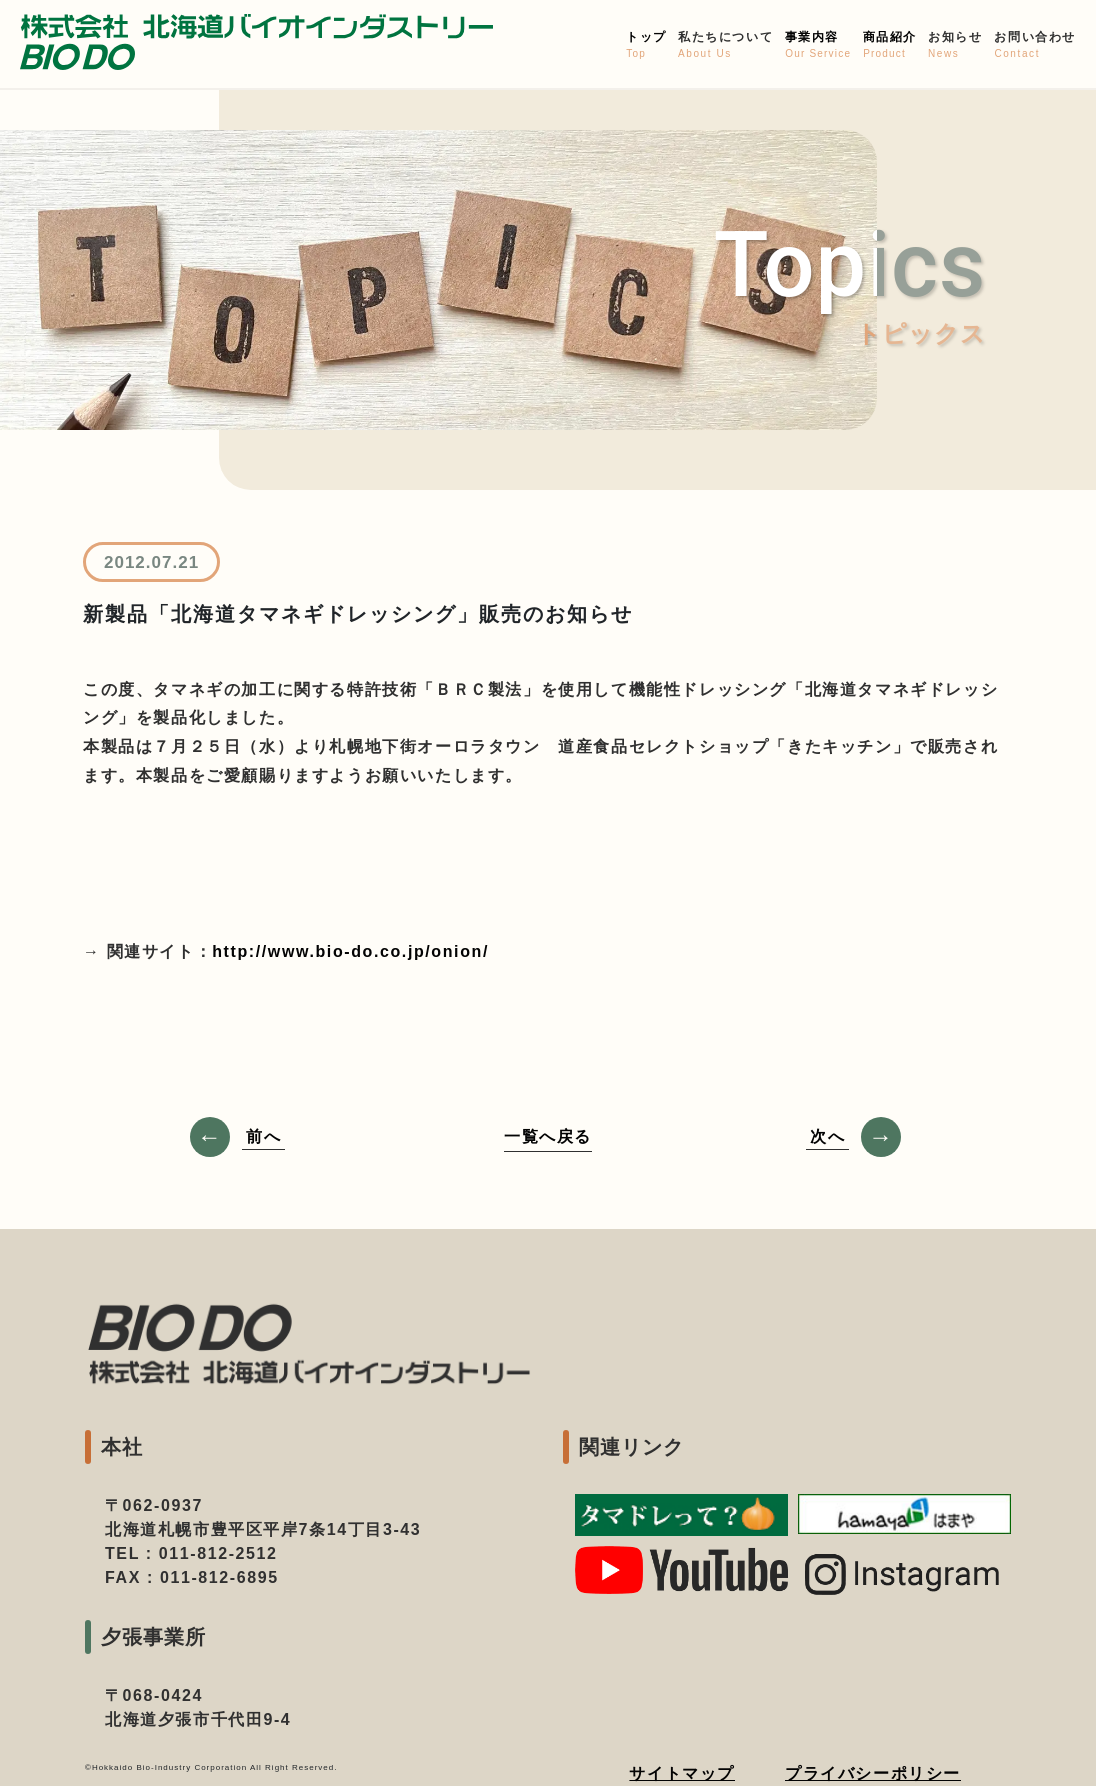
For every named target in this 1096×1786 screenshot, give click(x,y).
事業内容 (818, 45)
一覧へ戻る (548, 1136)
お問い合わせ (1035, 45)
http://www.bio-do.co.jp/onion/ (350, 951)
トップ (646, 45)
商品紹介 (889, 45)
